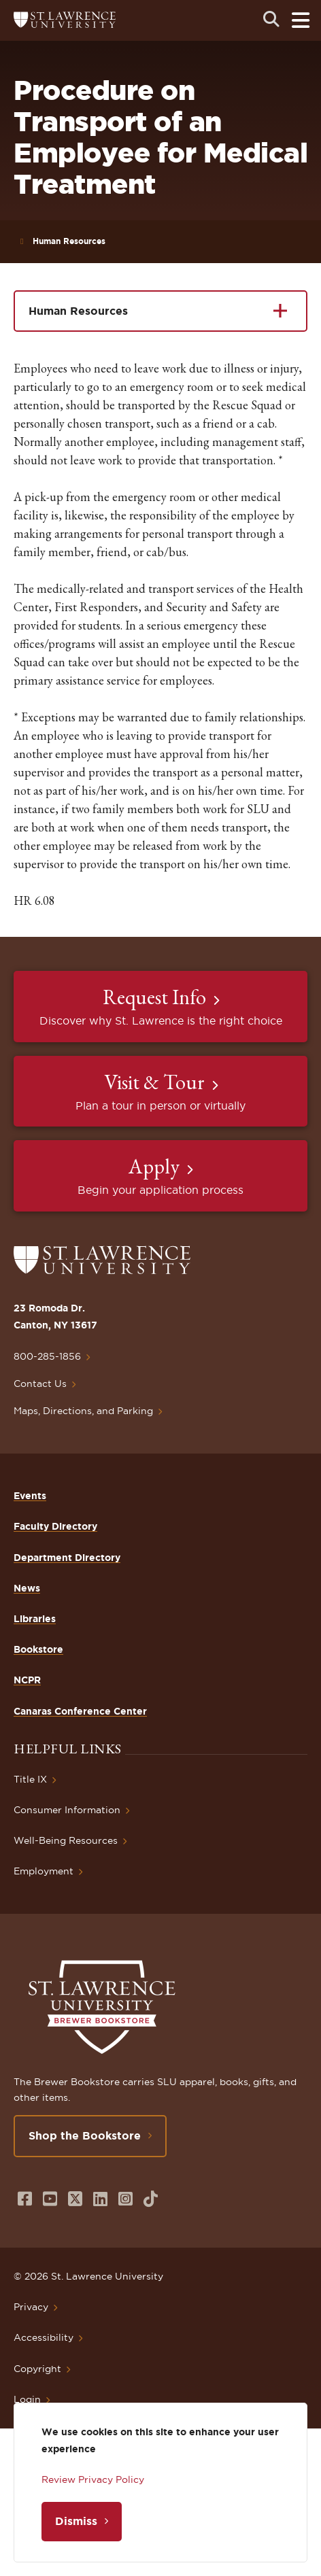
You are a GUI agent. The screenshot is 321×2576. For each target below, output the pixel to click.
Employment (43, 1871)
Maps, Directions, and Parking (83, 1410)
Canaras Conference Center (80, 1711)
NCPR (27, 1680)
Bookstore (38, 1649)
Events (30, 1495)
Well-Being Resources (66, 1840)
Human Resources (69, 241)
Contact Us (40, 1383)
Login (27, 2399)
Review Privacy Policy (92, 2479)
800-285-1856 (47, 1356)
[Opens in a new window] (25, 2199)
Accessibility (43, 2337)
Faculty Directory (55, 1526)
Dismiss (76, 2521)
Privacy (31, 2306)
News (27, 1588)
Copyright (37, 2368)
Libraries (35, 1618)
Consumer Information (67, 1809)
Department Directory (67, 1557)
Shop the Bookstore (85, 2135)
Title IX (30, 1779)
